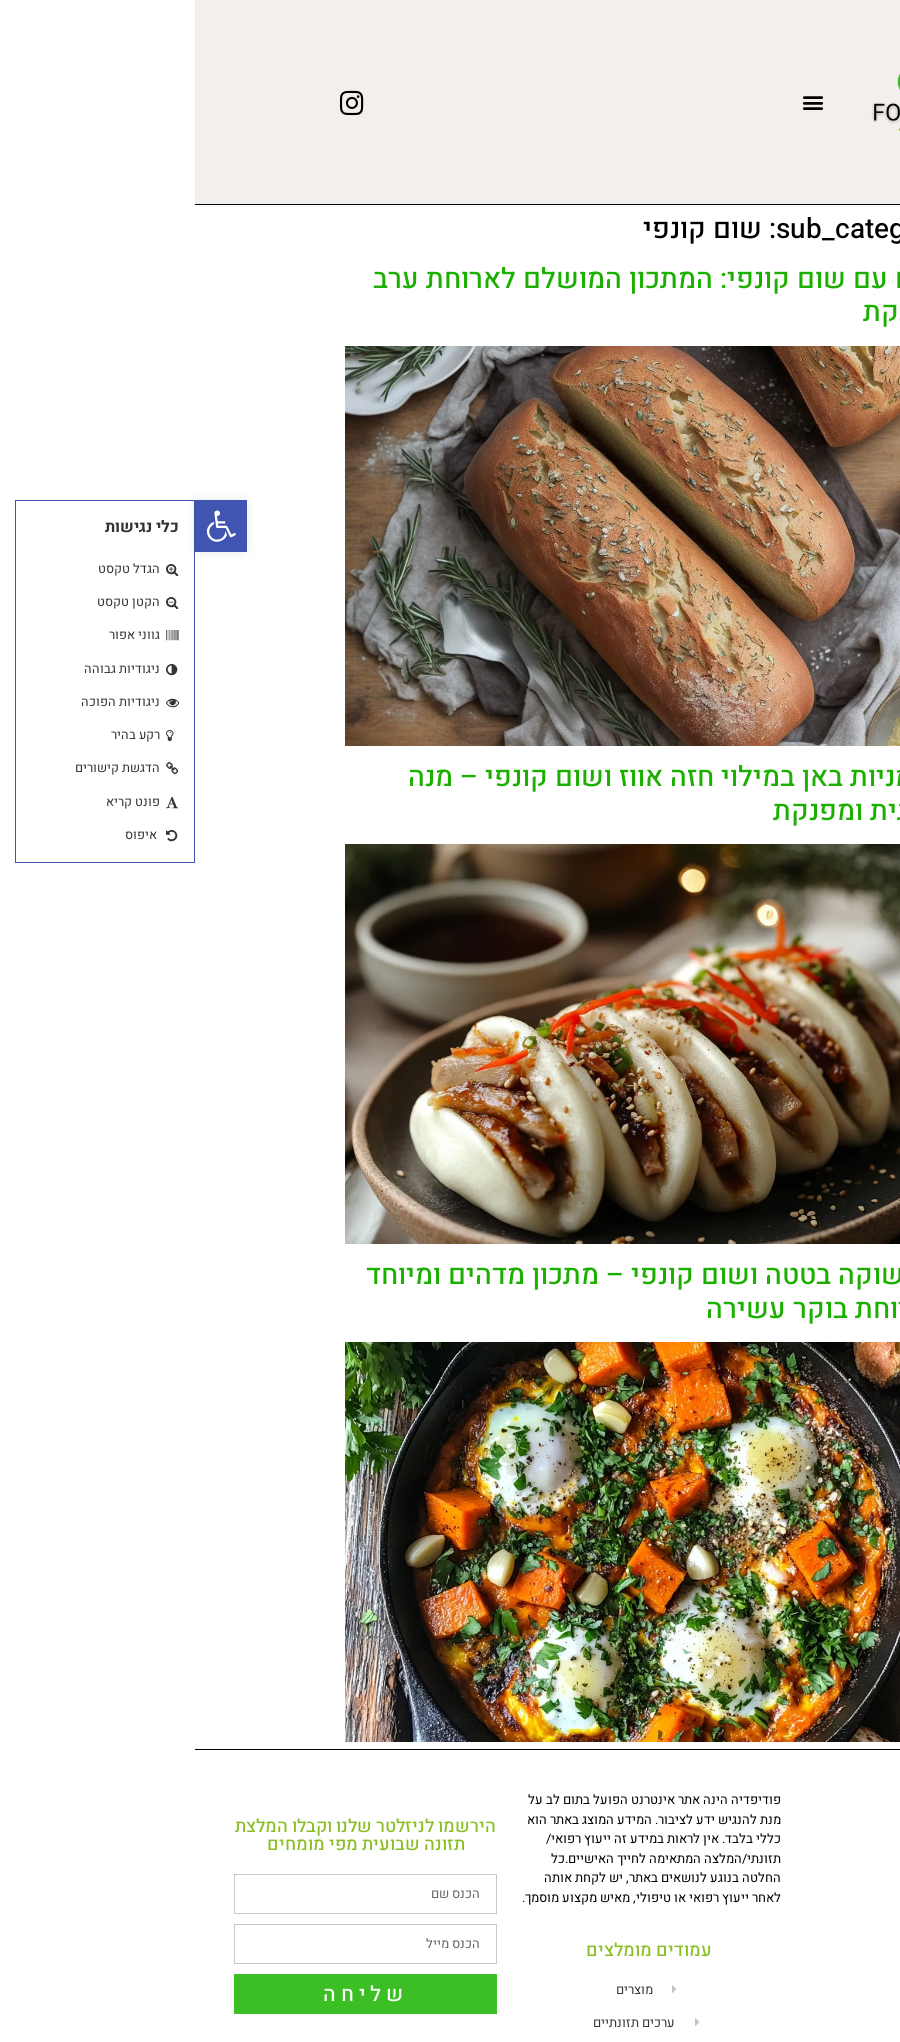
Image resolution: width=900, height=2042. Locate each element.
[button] (617, 102)
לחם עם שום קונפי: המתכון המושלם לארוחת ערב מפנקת (464, 296)
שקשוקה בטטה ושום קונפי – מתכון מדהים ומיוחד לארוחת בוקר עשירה (460, 1292)
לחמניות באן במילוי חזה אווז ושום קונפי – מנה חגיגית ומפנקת (481, 794)
